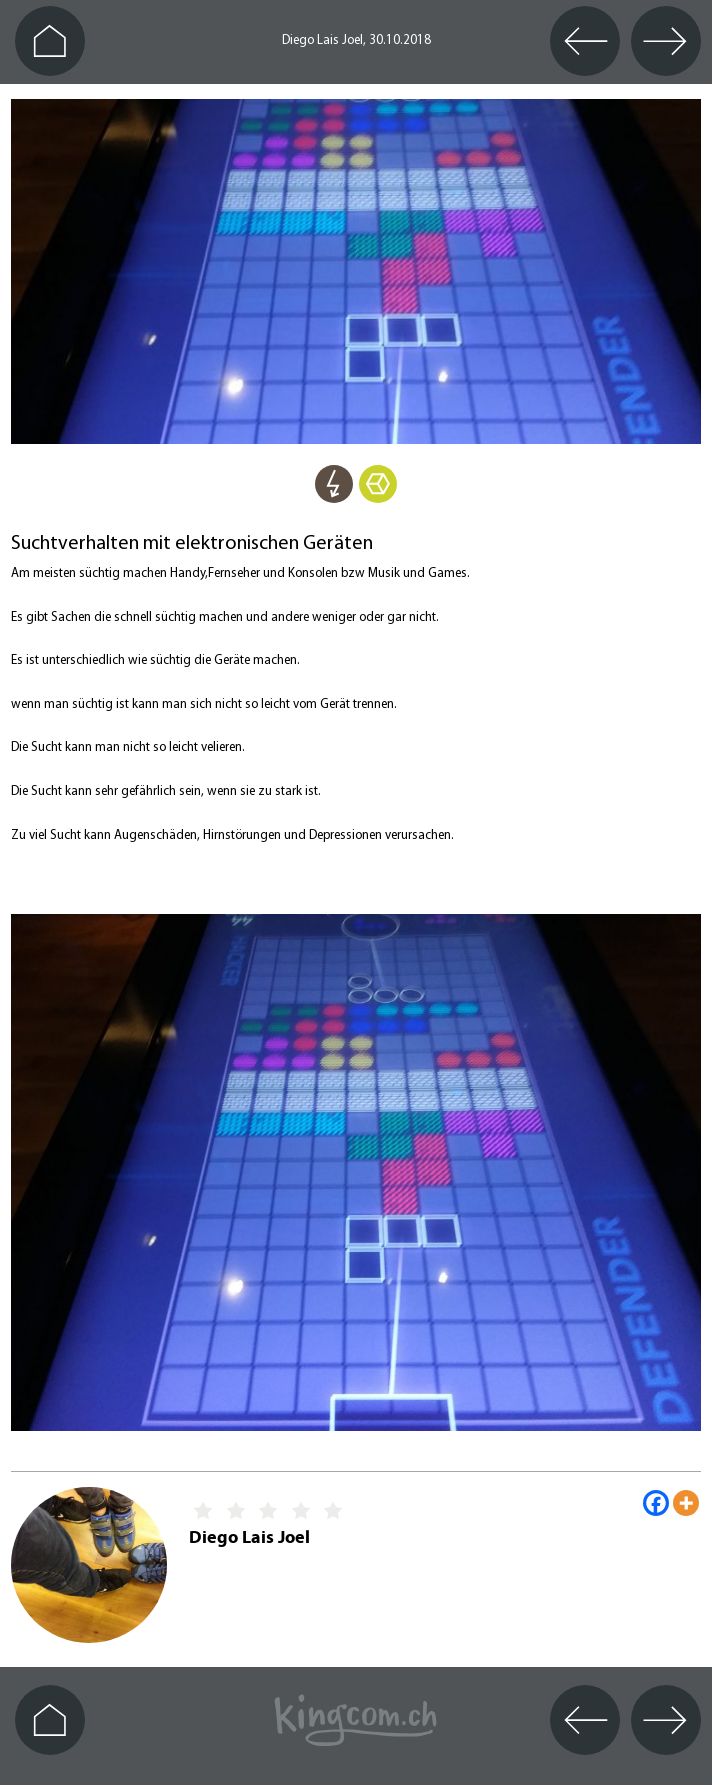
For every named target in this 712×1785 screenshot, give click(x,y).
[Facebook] (656, 1503)
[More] (686, 1503)
